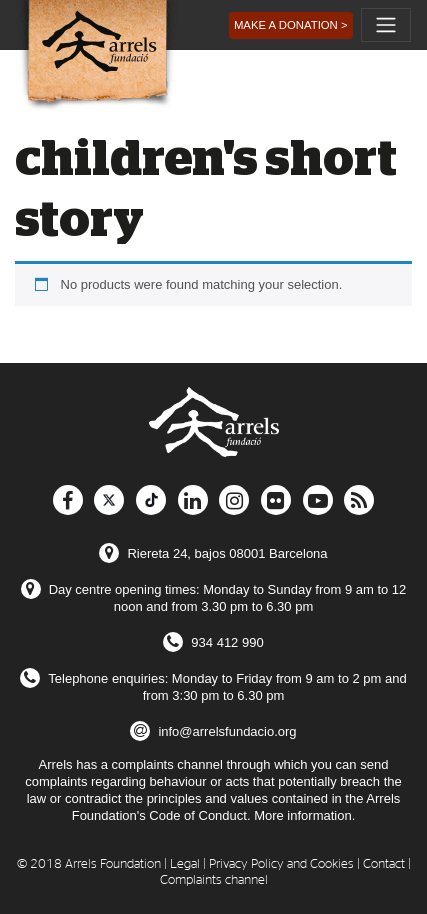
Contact (384, 864)
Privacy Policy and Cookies (281, 864)
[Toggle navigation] (386, 25)
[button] (291, 25)
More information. (304, 815)
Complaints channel (214, 880)
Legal (185, 864)
